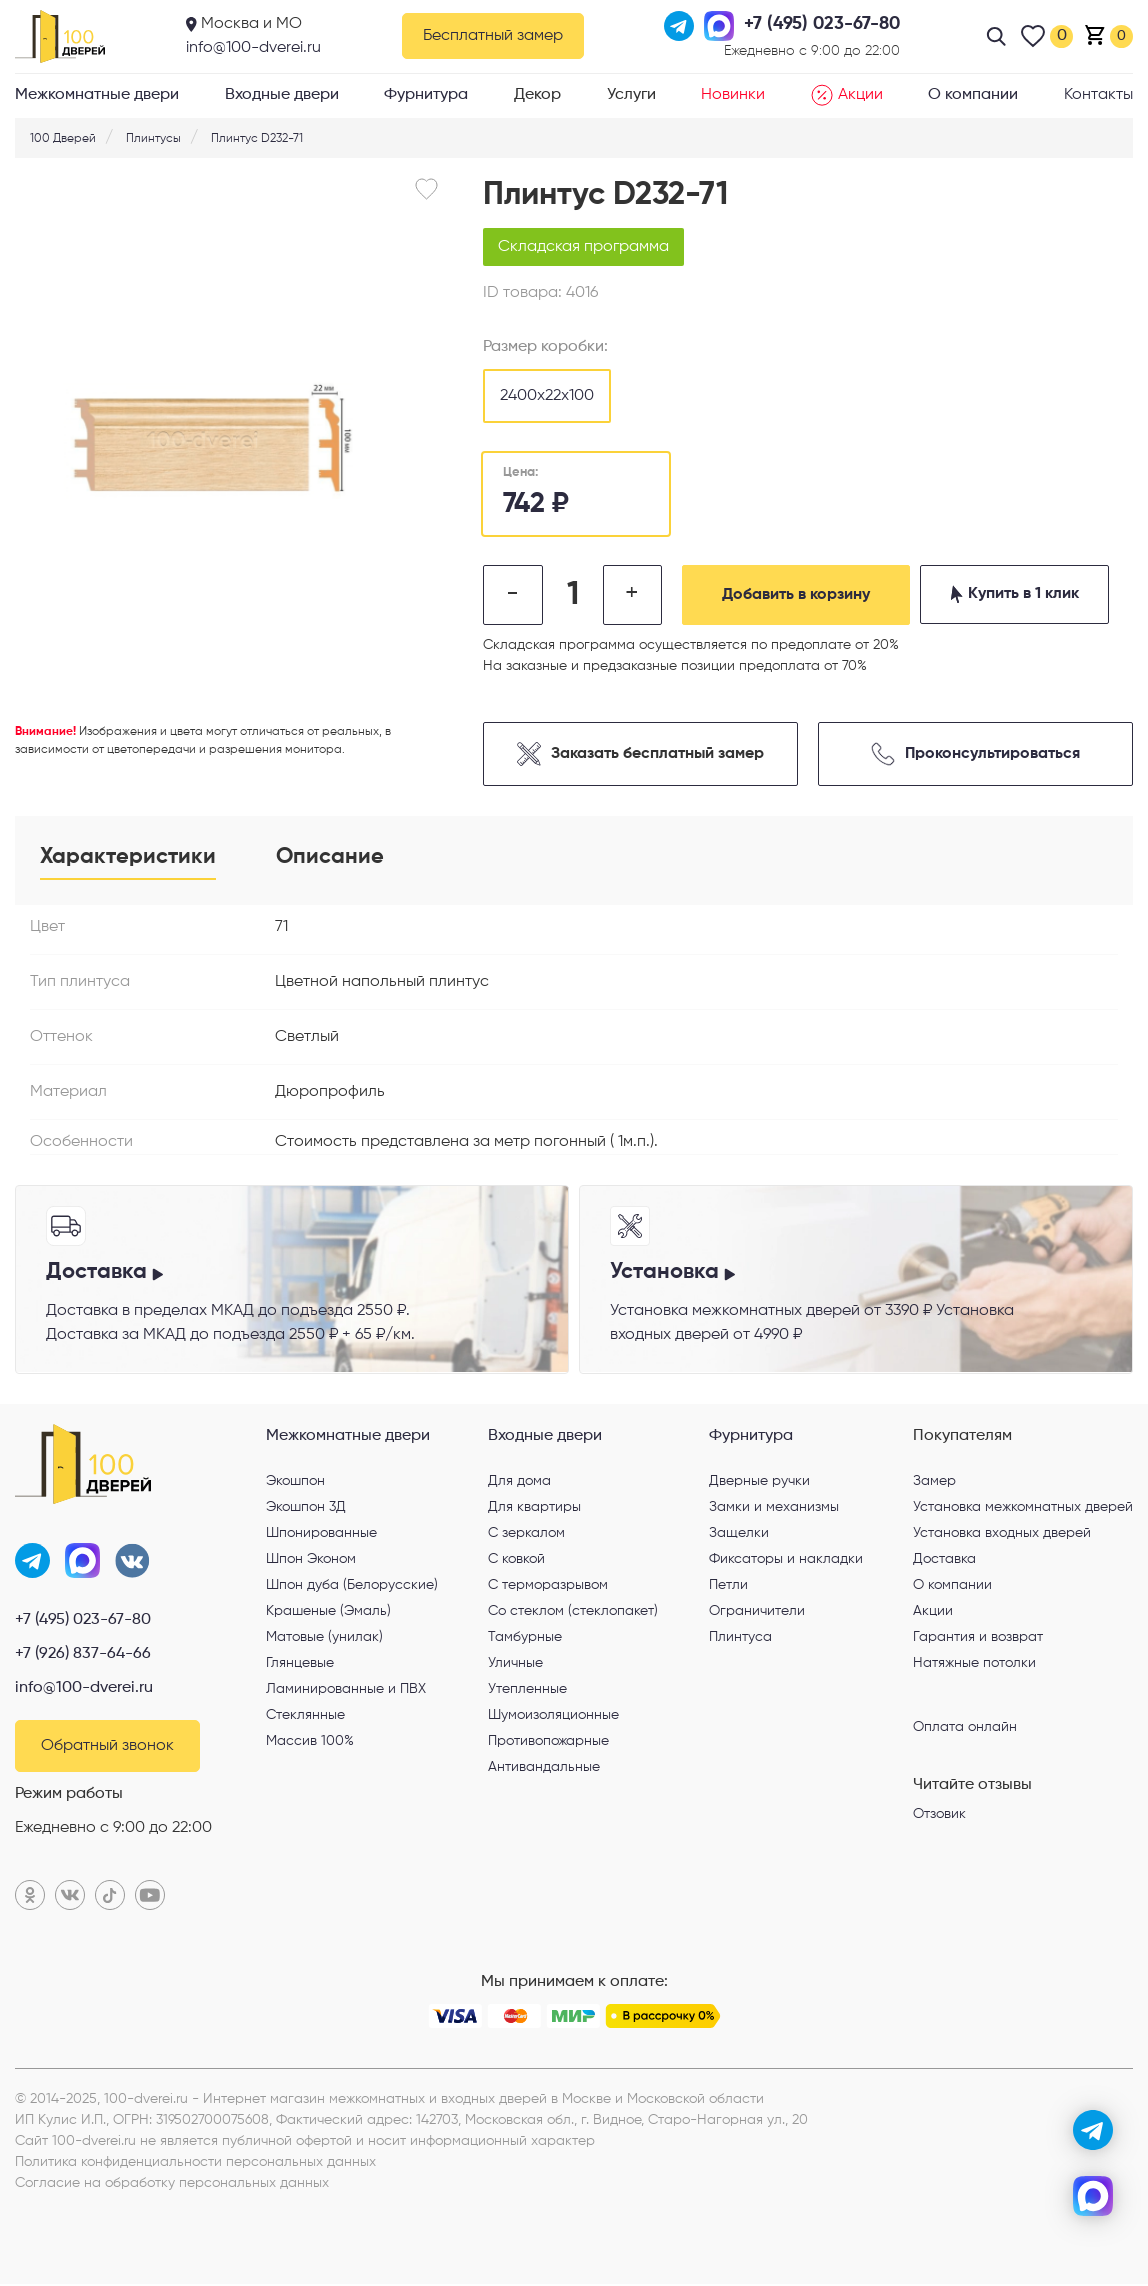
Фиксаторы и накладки (786, 1560)
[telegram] (1093, 2130)
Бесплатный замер (493, 36)
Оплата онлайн (965, 1727)
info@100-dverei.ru (253, 48)
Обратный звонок (107, 1748)
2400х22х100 (547, 396)
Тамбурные (525, 1638)
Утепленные (527, 1690)
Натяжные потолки (974, 1664)
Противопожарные (548, 1742)
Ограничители (757, 1612)
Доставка (944, 1560)
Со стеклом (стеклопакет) (573, 1612)
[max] (1093, 2196)
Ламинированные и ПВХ (346, 1690)
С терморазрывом (548, 1586)
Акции (847, 95)
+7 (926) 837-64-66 (83, 1656)
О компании (973, 95)
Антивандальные (544, 1768)
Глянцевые (300, 1664)
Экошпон (295, 1482)
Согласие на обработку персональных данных (172, 2185)
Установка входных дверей (1002, 1534)
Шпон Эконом (311, 1560)
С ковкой (516, 1560)
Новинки (733, 95)
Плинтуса (740, 1638)
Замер (934, 1482)
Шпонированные (321, 1534)
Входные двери (282, 95)
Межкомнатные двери (97, 95)
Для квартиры (534, 1508)
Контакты (1098, 95)
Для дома (519, 1482)
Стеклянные (305, 1716)
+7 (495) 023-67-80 (83, 1622)
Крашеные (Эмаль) (328, 1612)
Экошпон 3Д (306, 1508)
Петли (728, 1586)
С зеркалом (526, 1534)
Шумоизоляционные (553, 1716)
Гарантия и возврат (978, 1638)
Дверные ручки (759, 1482)
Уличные (515, 1664)
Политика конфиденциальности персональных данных (195, 2164)
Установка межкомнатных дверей (1023, 1508)
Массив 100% (310, 1742)
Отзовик (939, 1815)
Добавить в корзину (798, 595)
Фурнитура (426, 95)
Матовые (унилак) (324, 1638)
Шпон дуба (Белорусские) (352, 1586)
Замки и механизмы (774, 1508)
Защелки (739, 1534)
